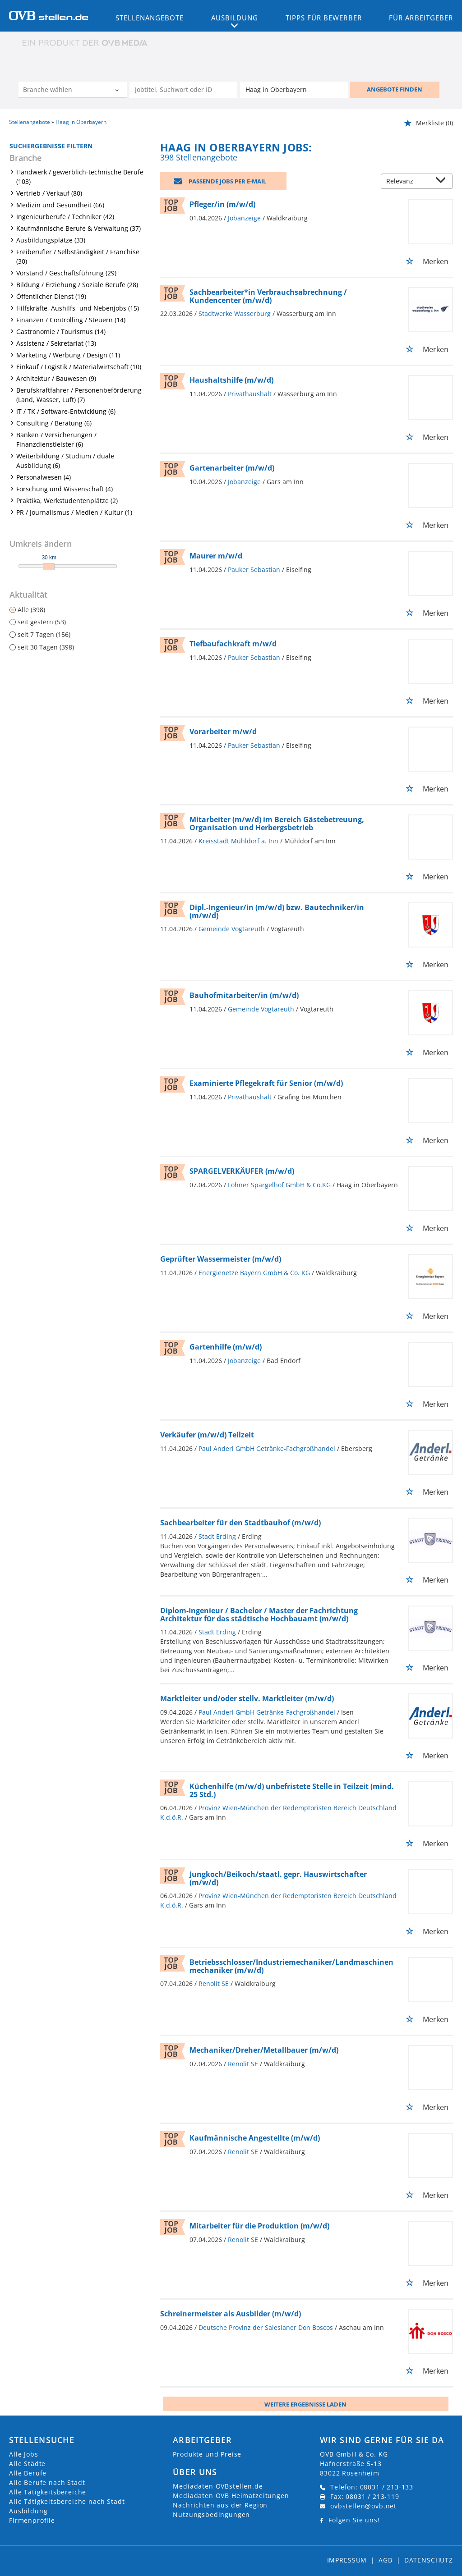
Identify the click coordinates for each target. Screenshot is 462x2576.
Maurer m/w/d (215, 556)
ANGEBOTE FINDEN (394, 89)
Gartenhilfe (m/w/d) (225, 1347)
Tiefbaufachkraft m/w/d (233, 644)
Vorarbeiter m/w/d (223, 732)
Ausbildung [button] (235, 17)
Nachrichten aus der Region (220, 2505)
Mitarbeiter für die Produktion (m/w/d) (259, 2226)
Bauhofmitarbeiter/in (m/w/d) (244, 995)
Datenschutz (428, 2560)
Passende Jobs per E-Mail (227, 181)
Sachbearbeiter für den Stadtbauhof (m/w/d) (240, 1523)
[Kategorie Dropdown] (118, 91)
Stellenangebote (150, 17)
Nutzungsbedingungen (211, 2514)
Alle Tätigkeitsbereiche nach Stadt (67, 2501)
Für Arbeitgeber (421, 17)
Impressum (347, 2560)
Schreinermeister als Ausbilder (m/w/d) (230, 2314)
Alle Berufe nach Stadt (47, 2482)
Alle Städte (27, 2463)
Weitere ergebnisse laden (305, 2404)
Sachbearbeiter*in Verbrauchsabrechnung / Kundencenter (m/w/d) (268, 296)
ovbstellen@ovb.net (363, 2506)
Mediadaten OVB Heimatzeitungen (231, 2495)
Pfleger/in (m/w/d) (222, 204)
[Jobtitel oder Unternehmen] (183, 90)
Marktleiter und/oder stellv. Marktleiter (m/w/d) (247, 1698)
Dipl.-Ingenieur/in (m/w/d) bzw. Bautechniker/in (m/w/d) (276, 911)
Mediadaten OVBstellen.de (218, 2486)
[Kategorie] (63, 91)
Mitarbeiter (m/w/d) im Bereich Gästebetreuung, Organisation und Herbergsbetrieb (276, 823)
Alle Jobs (23, 2454)
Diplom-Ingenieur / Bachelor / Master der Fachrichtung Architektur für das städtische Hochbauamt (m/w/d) (259, 1615)
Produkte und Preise (207, 2454)
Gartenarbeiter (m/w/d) (231, 468)
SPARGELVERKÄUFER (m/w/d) (241, 1171)
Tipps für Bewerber (324, 17)
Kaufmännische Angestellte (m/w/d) (254, 2138)
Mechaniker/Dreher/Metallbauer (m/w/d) (263, 2050)
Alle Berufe (27, 2473)
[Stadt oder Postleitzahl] (294, 90)
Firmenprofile (32, 2520)
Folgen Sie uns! (354, 2520)
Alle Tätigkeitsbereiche (47, 2492)
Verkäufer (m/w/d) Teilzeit (207, 1435)
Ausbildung (28, 2511)
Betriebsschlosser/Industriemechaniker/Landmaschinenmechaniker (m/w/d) (291, 1966)
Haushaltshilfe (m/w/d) (231, 380)
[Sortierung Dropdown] (443, 181)
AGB (386, 2560)
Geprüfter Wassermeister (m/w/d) (220, 1259)
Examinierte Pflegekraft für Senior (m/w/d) (266, 1083)
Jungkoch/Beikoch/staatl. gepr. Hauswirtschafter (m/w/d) (278, 1878)
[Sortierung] (408, 181)
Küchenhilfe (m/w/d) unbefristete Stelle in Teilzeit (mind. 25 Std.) (291, 1790)
